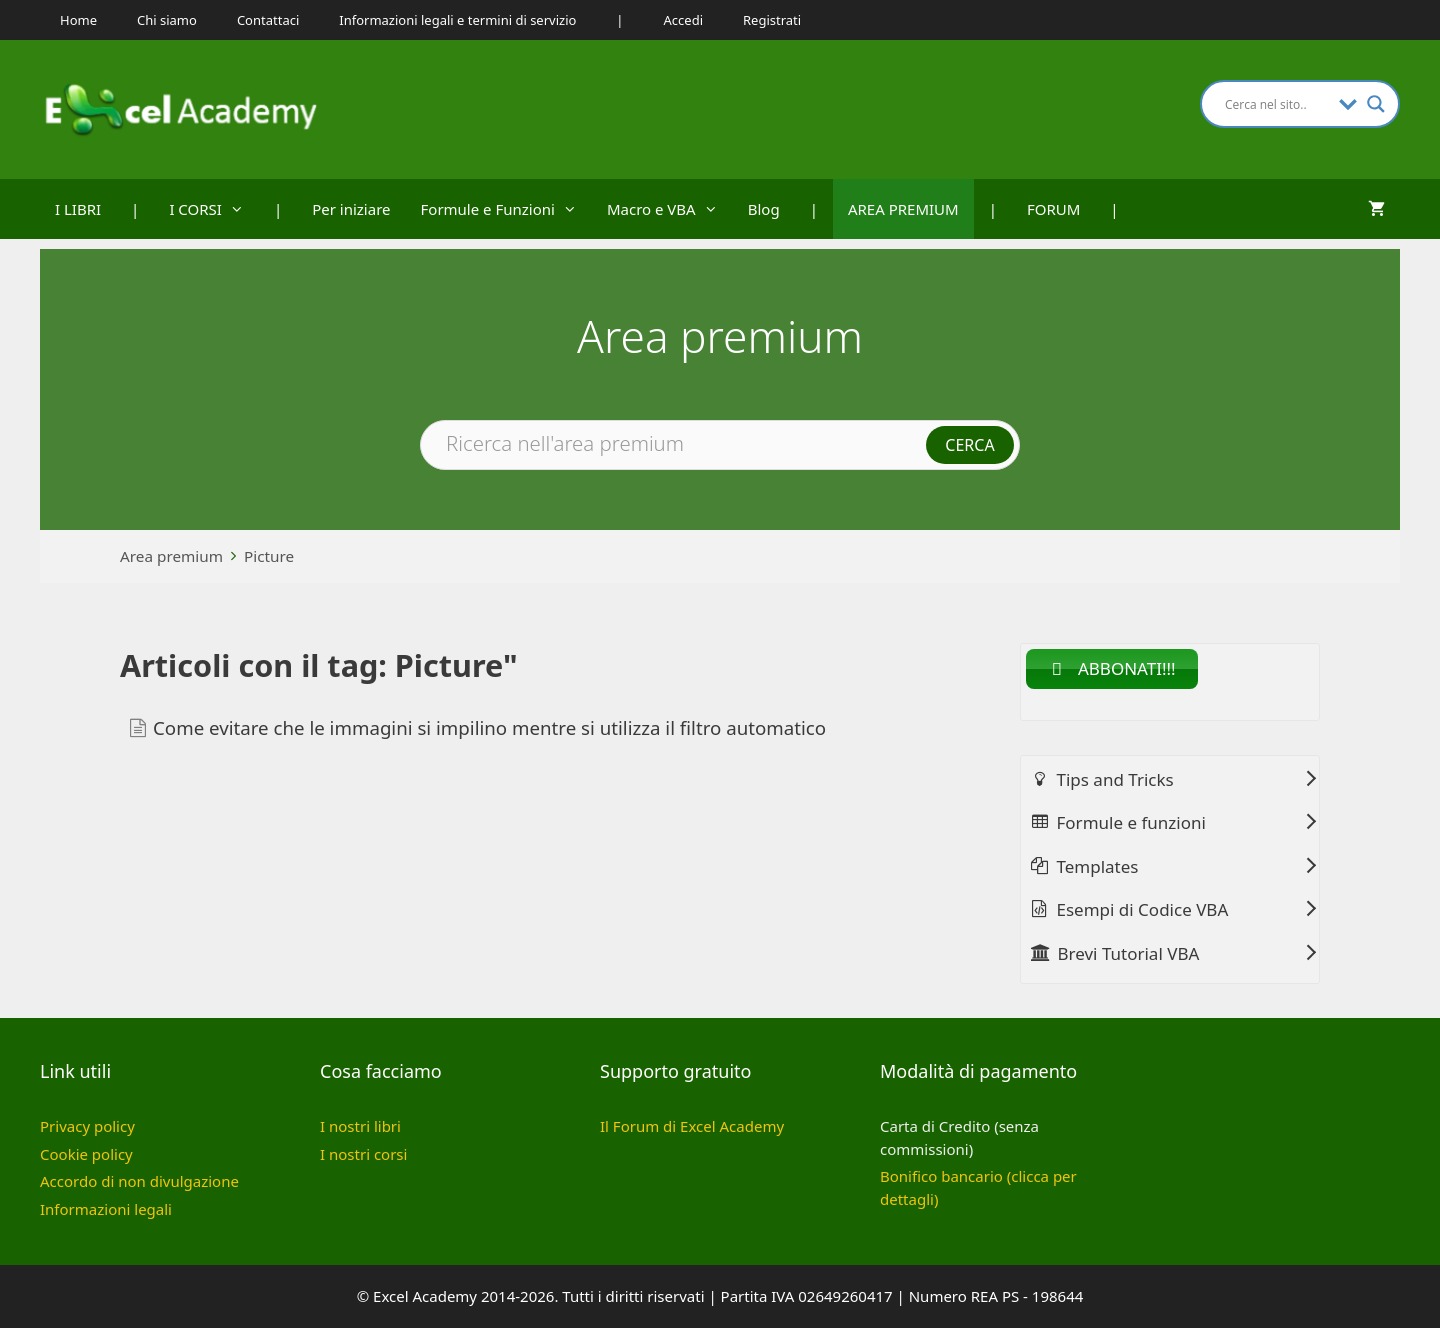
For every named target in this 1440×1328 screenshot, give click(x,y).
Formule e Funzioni (506, 209)
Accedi (683, 20)
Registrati (772, 20)
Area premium (171, 556)
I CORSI (214, 209)
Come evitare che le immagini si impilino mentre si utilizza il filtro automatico (489, 727)
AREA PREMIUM (903, 209)
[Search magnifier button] (1376, 104)
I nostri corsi (363, 1154)
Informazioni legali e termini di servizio (457, 20)
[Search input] (1277, 104)
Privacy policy (87, 1126)
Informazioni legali (106, 1209)
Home (78, 20)
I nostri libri (360, 1126)
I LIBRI (78, 209)
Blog (764, 209)
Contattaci (268, 20)
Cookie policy (86, 1154)
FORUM (1053, 209)
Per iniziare (351, 209)
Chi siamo (167, 20)
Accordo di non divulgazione (139, 1181)
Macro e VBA (670, 209)
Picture (269, 556)
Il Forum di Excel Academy (692, 1126)
